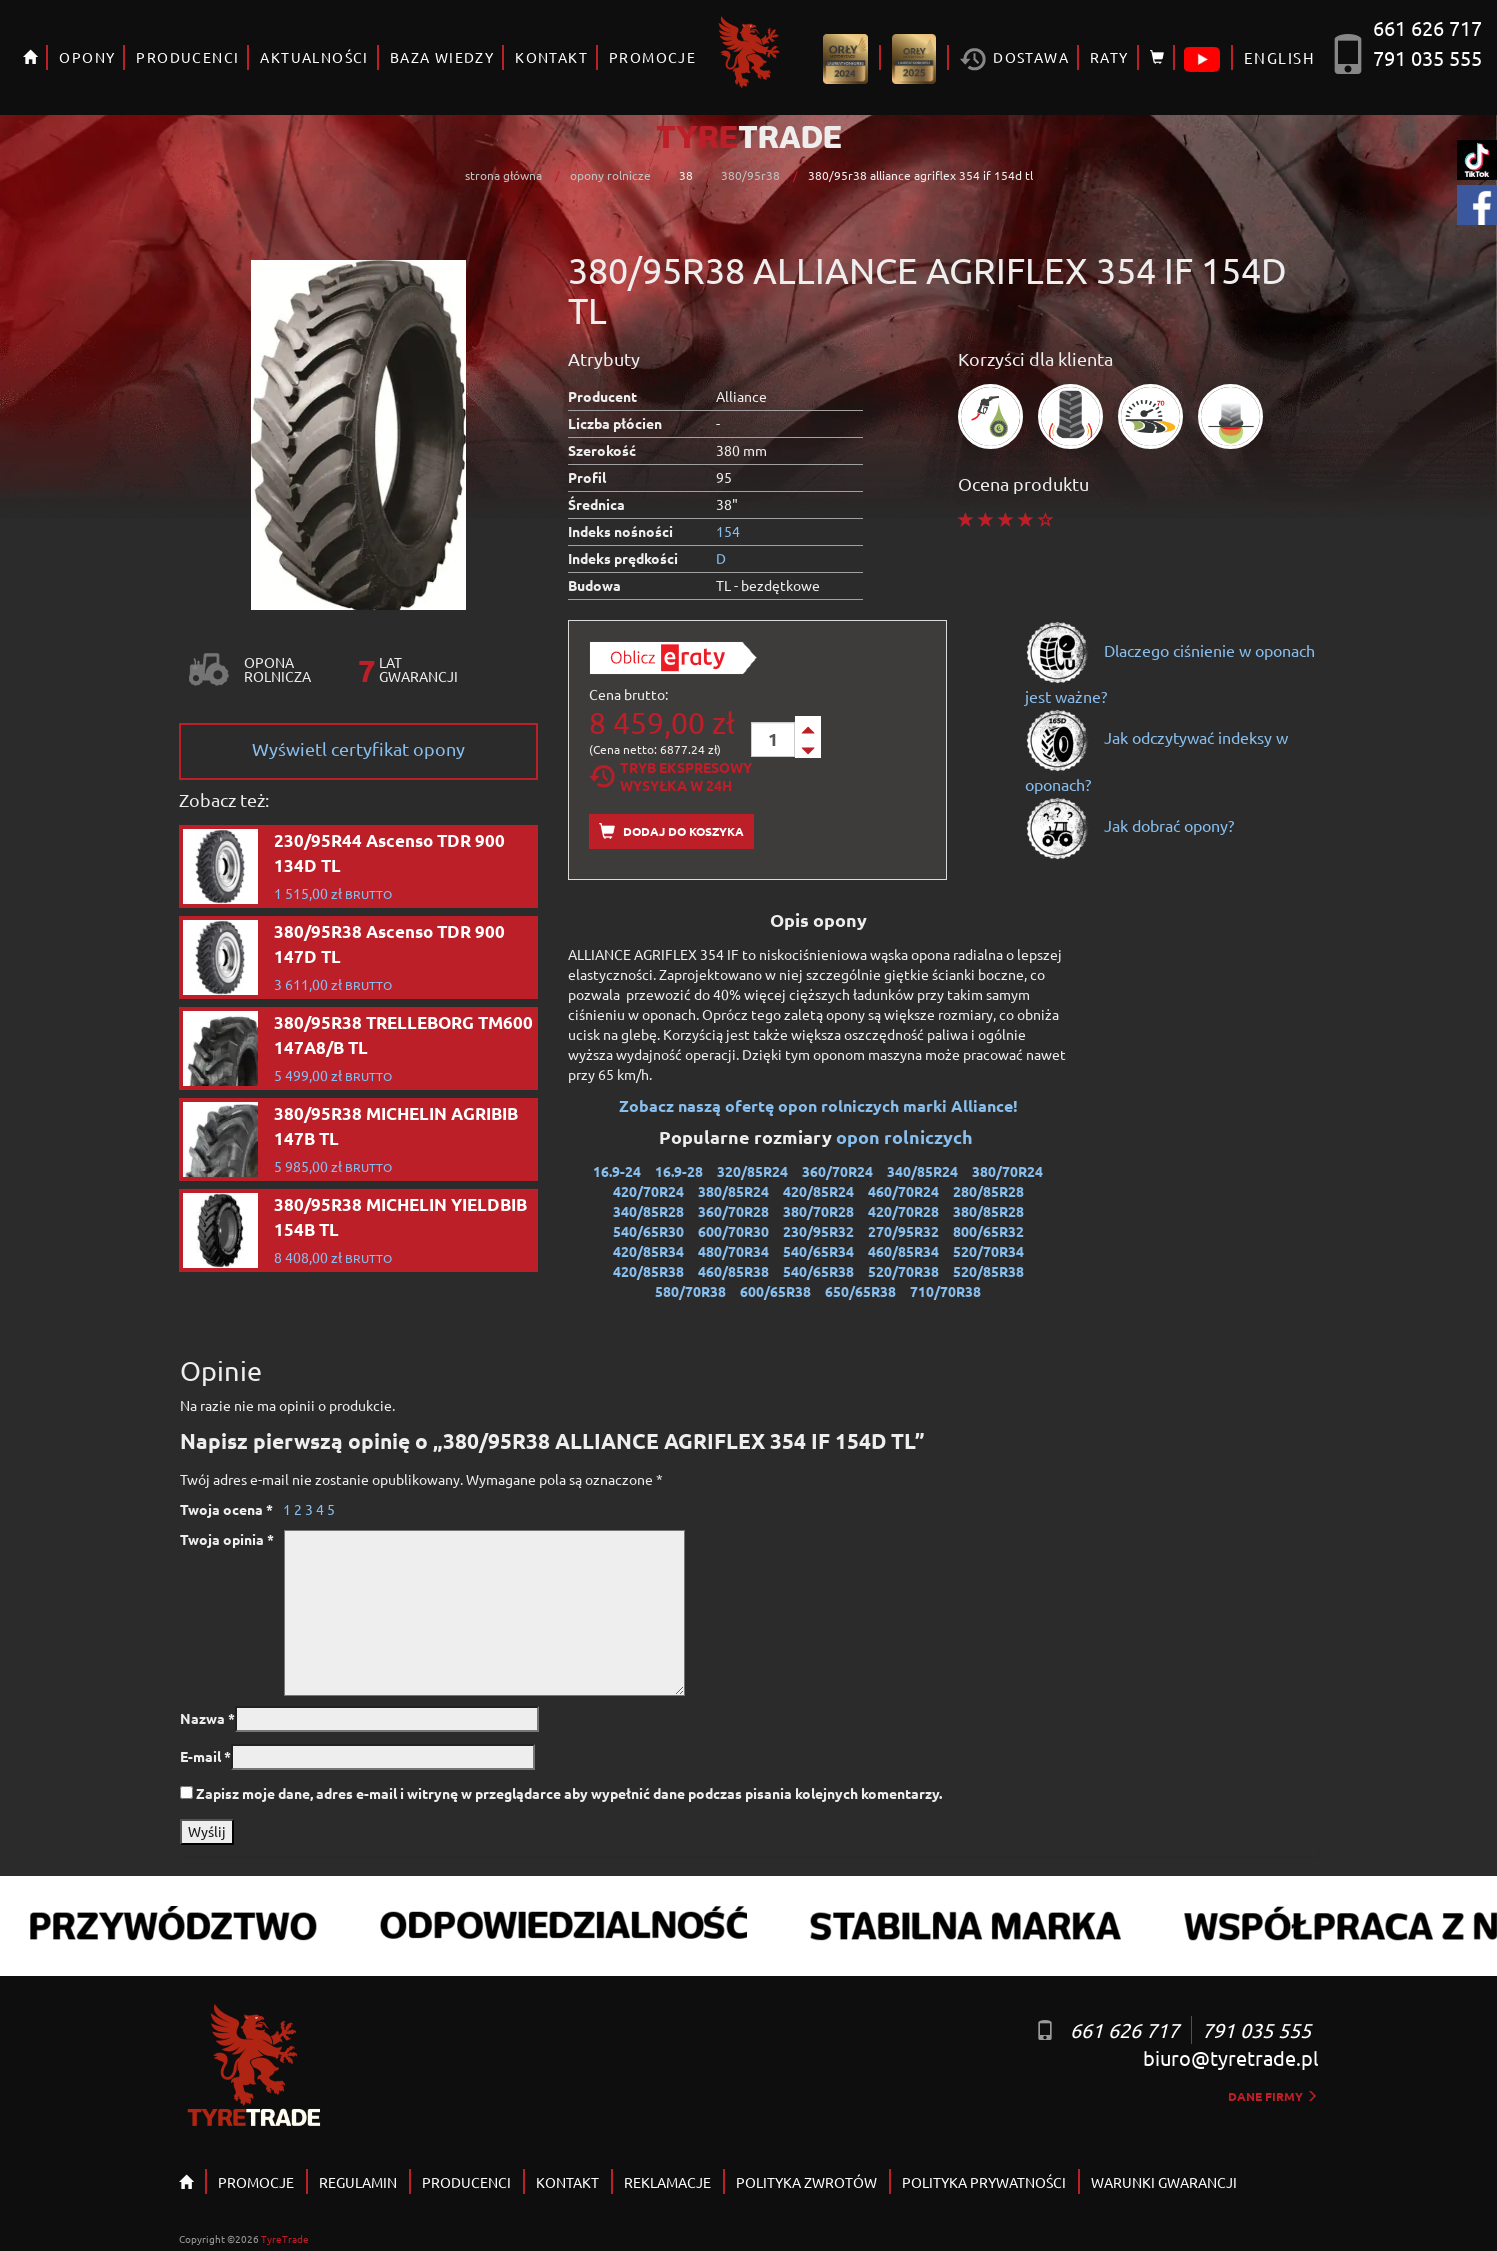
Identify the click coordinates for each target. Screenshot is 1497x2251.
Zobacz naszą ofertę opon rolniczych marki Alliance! (818, 1105)
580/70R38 (690, 1291)
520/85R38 (988, 1271)
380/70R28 (818, 1211)
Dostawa (1014, 59)
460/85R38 (733, 1271)
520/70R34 (988, 1251)
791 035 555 (1427, 57)
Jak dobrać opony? (1129, 825)
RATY (1109, 57)
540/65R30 (648, 1231)
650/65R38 (860, 1291)
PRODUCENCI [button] (187, 57)
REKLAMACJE (667, 2182)
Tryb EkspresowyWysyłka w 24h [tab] (670, 776)
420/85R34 (648, 1251)
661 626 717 (1427, 27)
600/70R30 (733, 1231)
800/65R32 (988, 1231)
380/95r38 (750, 175)
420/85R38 (648, 1271)
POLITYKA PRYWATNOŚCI (984, 2182)
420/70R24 (648, 1191)
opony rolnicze (610, 175)
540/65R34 (818, 1251)
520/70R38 (903, 1271)
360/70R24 (837, 1171)
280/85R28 (988, 1191)
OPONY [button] (87, 57)
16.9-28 (679, 1171)
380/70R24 (1007, 1171)
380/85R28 (988, 1211)
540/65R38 (818, 1271)
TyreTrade (285, 2238)
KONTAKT (551, 57)
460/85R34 (903, 1251)
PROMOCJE (652, 57)
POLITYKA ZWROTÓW (806, 2182)
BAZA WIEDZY (442, 57)
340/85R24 (922, 1171)
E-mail (205, 1756)
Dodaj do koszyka (671, 831)
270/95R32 (903, 1231)
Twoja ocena (226, 1509)
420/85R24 (818, 1191)
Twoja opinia (227, 1539)
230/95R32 (818, 1231)
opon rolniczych (906, 1136)
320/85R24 (752, 1171)
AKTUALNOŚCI (314, 57)
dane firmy (1273, 2096)
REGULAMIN (358, 2182)
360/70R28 (733, 1211)
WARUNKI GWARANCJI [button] (1164, 2182)
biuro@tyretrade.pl (1230, 2057)
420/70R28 (903, 1211)
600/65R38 (775, 1291)
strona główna (503, 175)
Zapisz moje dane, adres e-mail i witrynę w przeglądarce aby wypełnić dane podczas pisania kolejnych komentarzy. (569, 1793)
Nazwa (207, 1718)
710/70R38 (945, 1291)
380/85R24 (733, 1191)
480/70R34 (733, 1251)
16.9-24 (617, 1171)
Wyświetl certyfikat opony (358, 748)
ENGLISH (1279, 57)
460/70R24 (903, 1191)
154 (728, 531)
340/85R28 (648, 1211)
